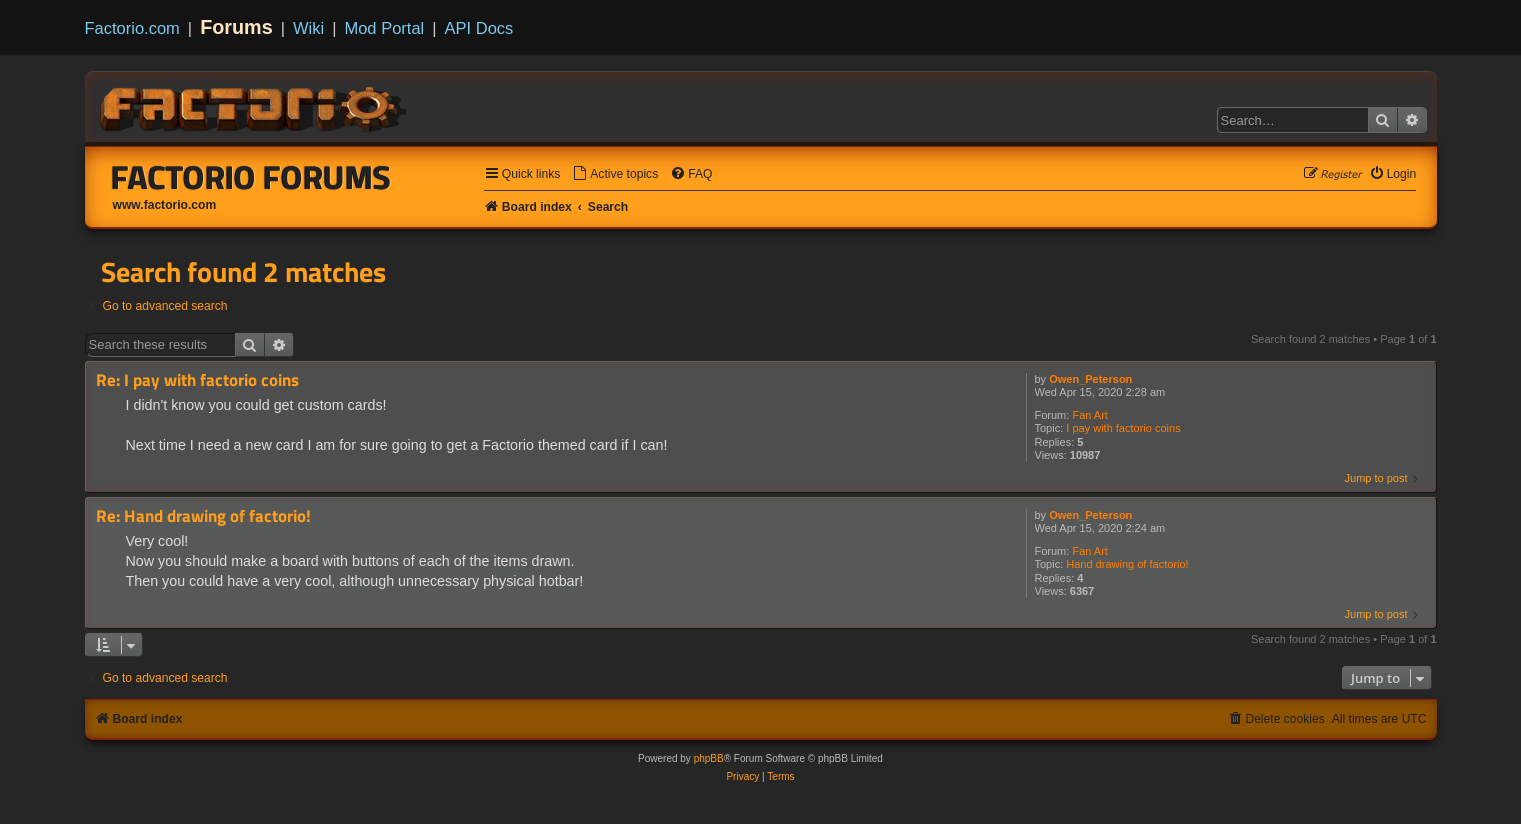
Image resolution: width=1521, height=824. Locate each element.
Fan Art (1089, 415)
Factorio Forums (251, 177)
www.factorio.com (165, 205)
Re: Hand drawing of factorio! (203, 516)
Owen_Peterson (1090, 379)
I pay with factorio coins (1123, 428)
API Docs (479, 28)
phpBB (709, 758)
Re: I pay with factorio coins (197, 380)
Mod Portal (384, 28)
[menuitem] (615, 174)
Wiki (308, 28)
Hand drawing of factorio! (1127, 564)
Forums (236, 27)
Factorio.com (132, 28)
